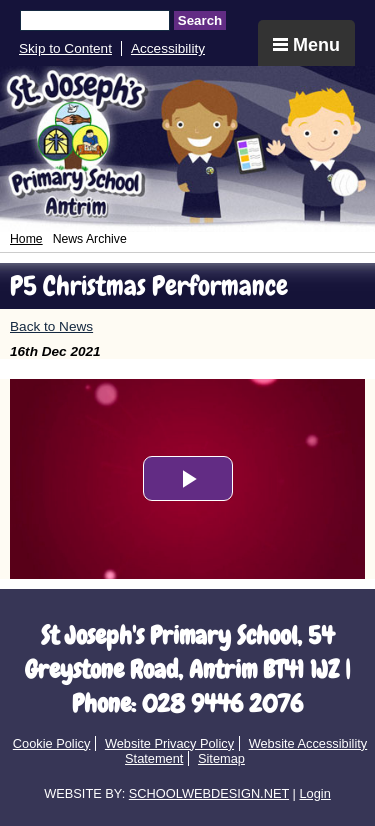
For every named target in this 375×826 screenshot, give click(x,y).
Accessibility (168, 48)
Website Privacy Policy (169, 743)
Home (26, 239)
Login (314, 793)
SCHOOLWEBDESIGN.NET (209, 793)
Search (200, 20)
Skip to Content (65, 48)
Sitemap (221, 758)
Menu (306, 45)
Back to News (51, 326)
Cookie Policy (52, 743)
